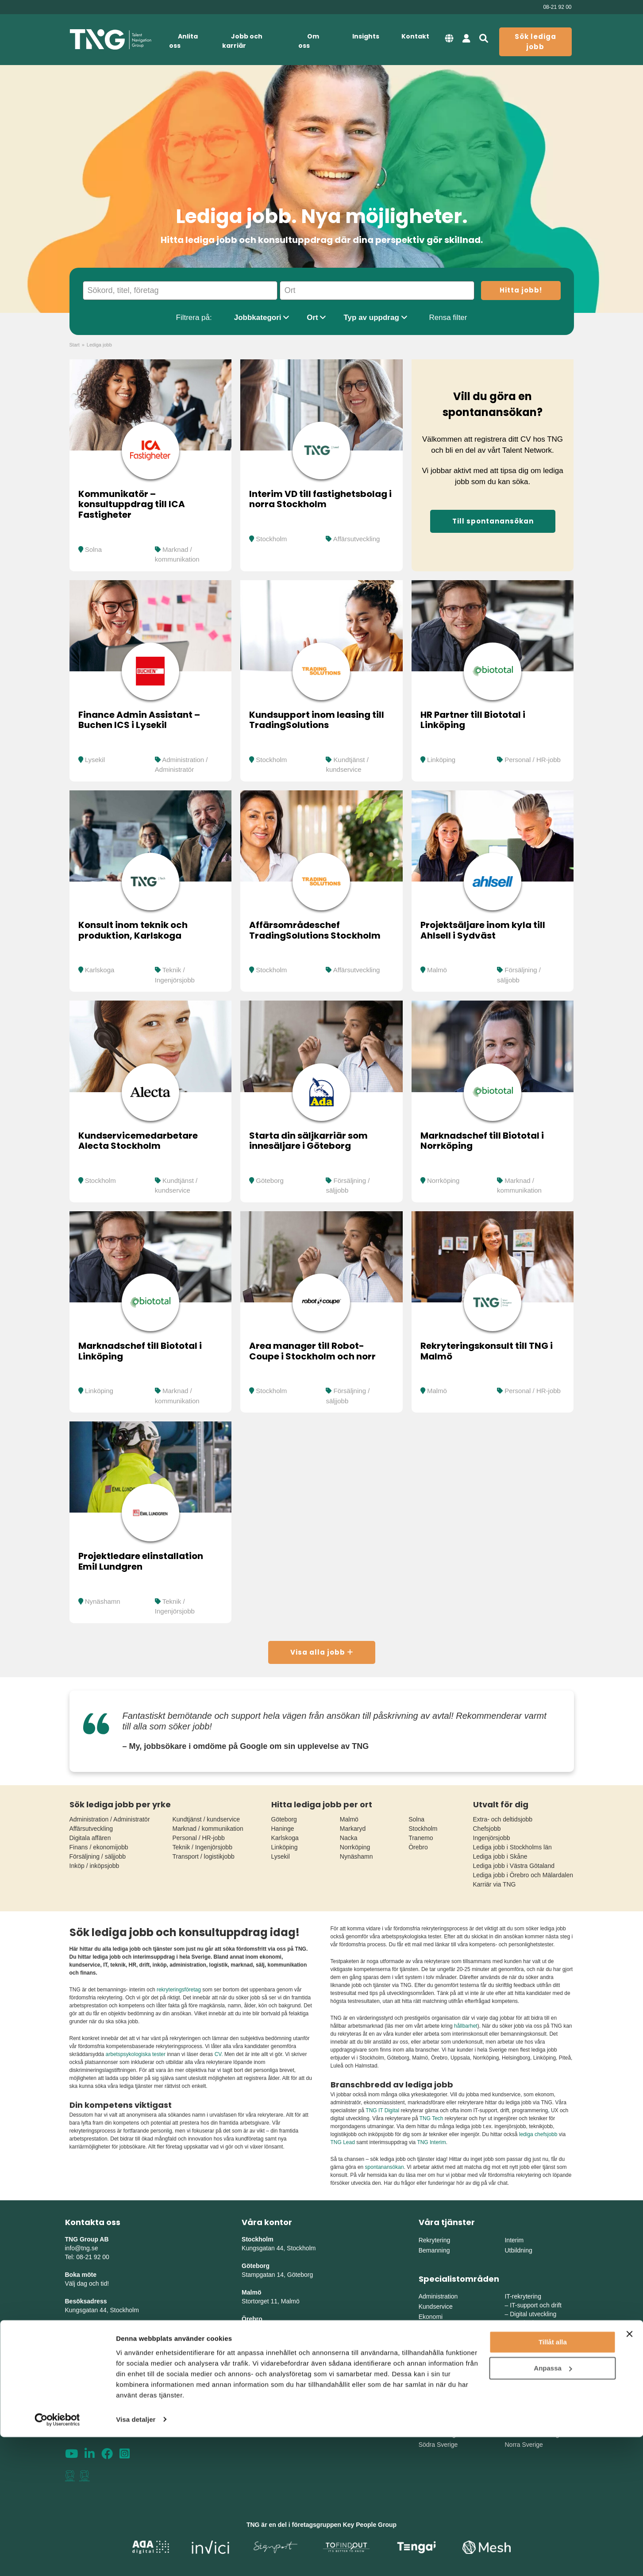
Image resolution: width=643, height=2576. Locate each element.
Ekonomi (431, 2316)
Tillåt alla (553, 2481)
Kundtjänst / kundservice (206, 1819)
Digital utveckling (533, 2314)
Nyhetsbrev (82, 2380)
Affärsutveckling (356, 539)
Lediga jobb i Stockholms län (512, 1847)
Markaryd (353, 1828)
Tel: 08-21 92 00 (87, 2256)
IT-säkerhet (525, 2322)
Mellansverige (523, 2424)
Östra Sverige (438, 2424)
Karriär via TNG (494, 1884)
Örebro (418, 1847)
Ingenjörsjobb (491, 1837)
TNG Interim (431, 2142)
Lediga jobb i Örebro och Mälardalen (523, 1875)
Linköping (441, 759)
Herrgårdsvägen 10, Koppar (280, 2354)
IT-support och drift (536, 2305)
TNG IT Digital (382, 2110)
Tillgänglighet (85, 2407)
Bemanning (434, 2250)
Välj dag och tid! (87, 2283)
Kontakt (415, 36)
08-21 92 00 (557, 7)
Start (74, 344)
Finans (428, 2326)
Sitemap (77, 2389)
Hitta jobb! (521, 290)
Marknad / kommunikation (208, 1828)
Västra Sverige (439, 2434)
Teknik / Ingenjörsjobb (202, 1847)
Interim (514, 2240)
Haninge (282, 1828)
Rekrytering (434, 2240)
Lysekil (95, 759)
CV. (219, 2054)
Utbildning (518, 2250)
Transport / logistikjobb (204, 1856)
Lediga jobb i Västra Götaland (513, 1865)
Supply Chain (528, 2368)
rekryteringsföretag (179, 1990)
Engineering (526, 2350)
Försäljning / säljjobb (97, 1856)
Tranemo (420, 1837)
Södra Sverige (438, 2444)
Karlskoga (100, 970)
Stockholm (271, 539)
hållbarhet (465, 2026)
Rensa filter (448, 317)
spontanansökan (384, 2167)
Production (524, 2359)
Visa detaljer (135, 2558)
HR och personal (442, 2337)
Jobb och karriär (242, 41)
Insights (365, 36)
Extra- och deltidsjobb (503, 1819)
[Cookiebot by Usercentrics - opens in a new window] (57, 2558)
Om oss (308, 41)
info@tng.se (81, 2248)
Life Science (435, 2377)
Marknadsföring (440, 2357)
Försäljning (434, 2347)
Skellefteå (256, 2398)
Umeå (250, 2372)
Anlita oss (183, 41)
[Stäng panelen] (629, 2473)
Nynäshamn (102, 1601)
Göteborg (270, 1180)
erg (326, 2354)
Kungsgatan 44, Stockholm (102, 2310)
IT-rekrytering (522, 2296)
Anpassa (553, 2507)
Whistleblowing (88, 2416)
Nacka (349, 1837)
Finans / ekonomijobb (98, 1847)
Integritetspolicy (89, 2398)
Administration (438, 2296)
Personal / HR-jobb (532, 759)
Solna (93, 549)
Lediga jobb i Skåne (500, 1856)
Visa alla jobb (322, 1652)
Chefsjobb (487, 1828)
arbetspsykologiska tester (136, 2054)
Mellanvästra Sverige (533, 2434)
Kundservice (436, 2306)
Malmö (437, 970)
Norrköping (443, 1180)
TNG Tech (431, 2118)
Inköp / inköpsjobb (94, 1865)
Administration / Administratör (109, 1819)
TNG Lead (343, 2142)
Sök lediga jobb (535, 41)
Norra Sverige (523, 2444)
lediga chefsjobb (538, 2134)
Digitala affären (90, 1837)
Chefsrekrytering (441, 2367)
